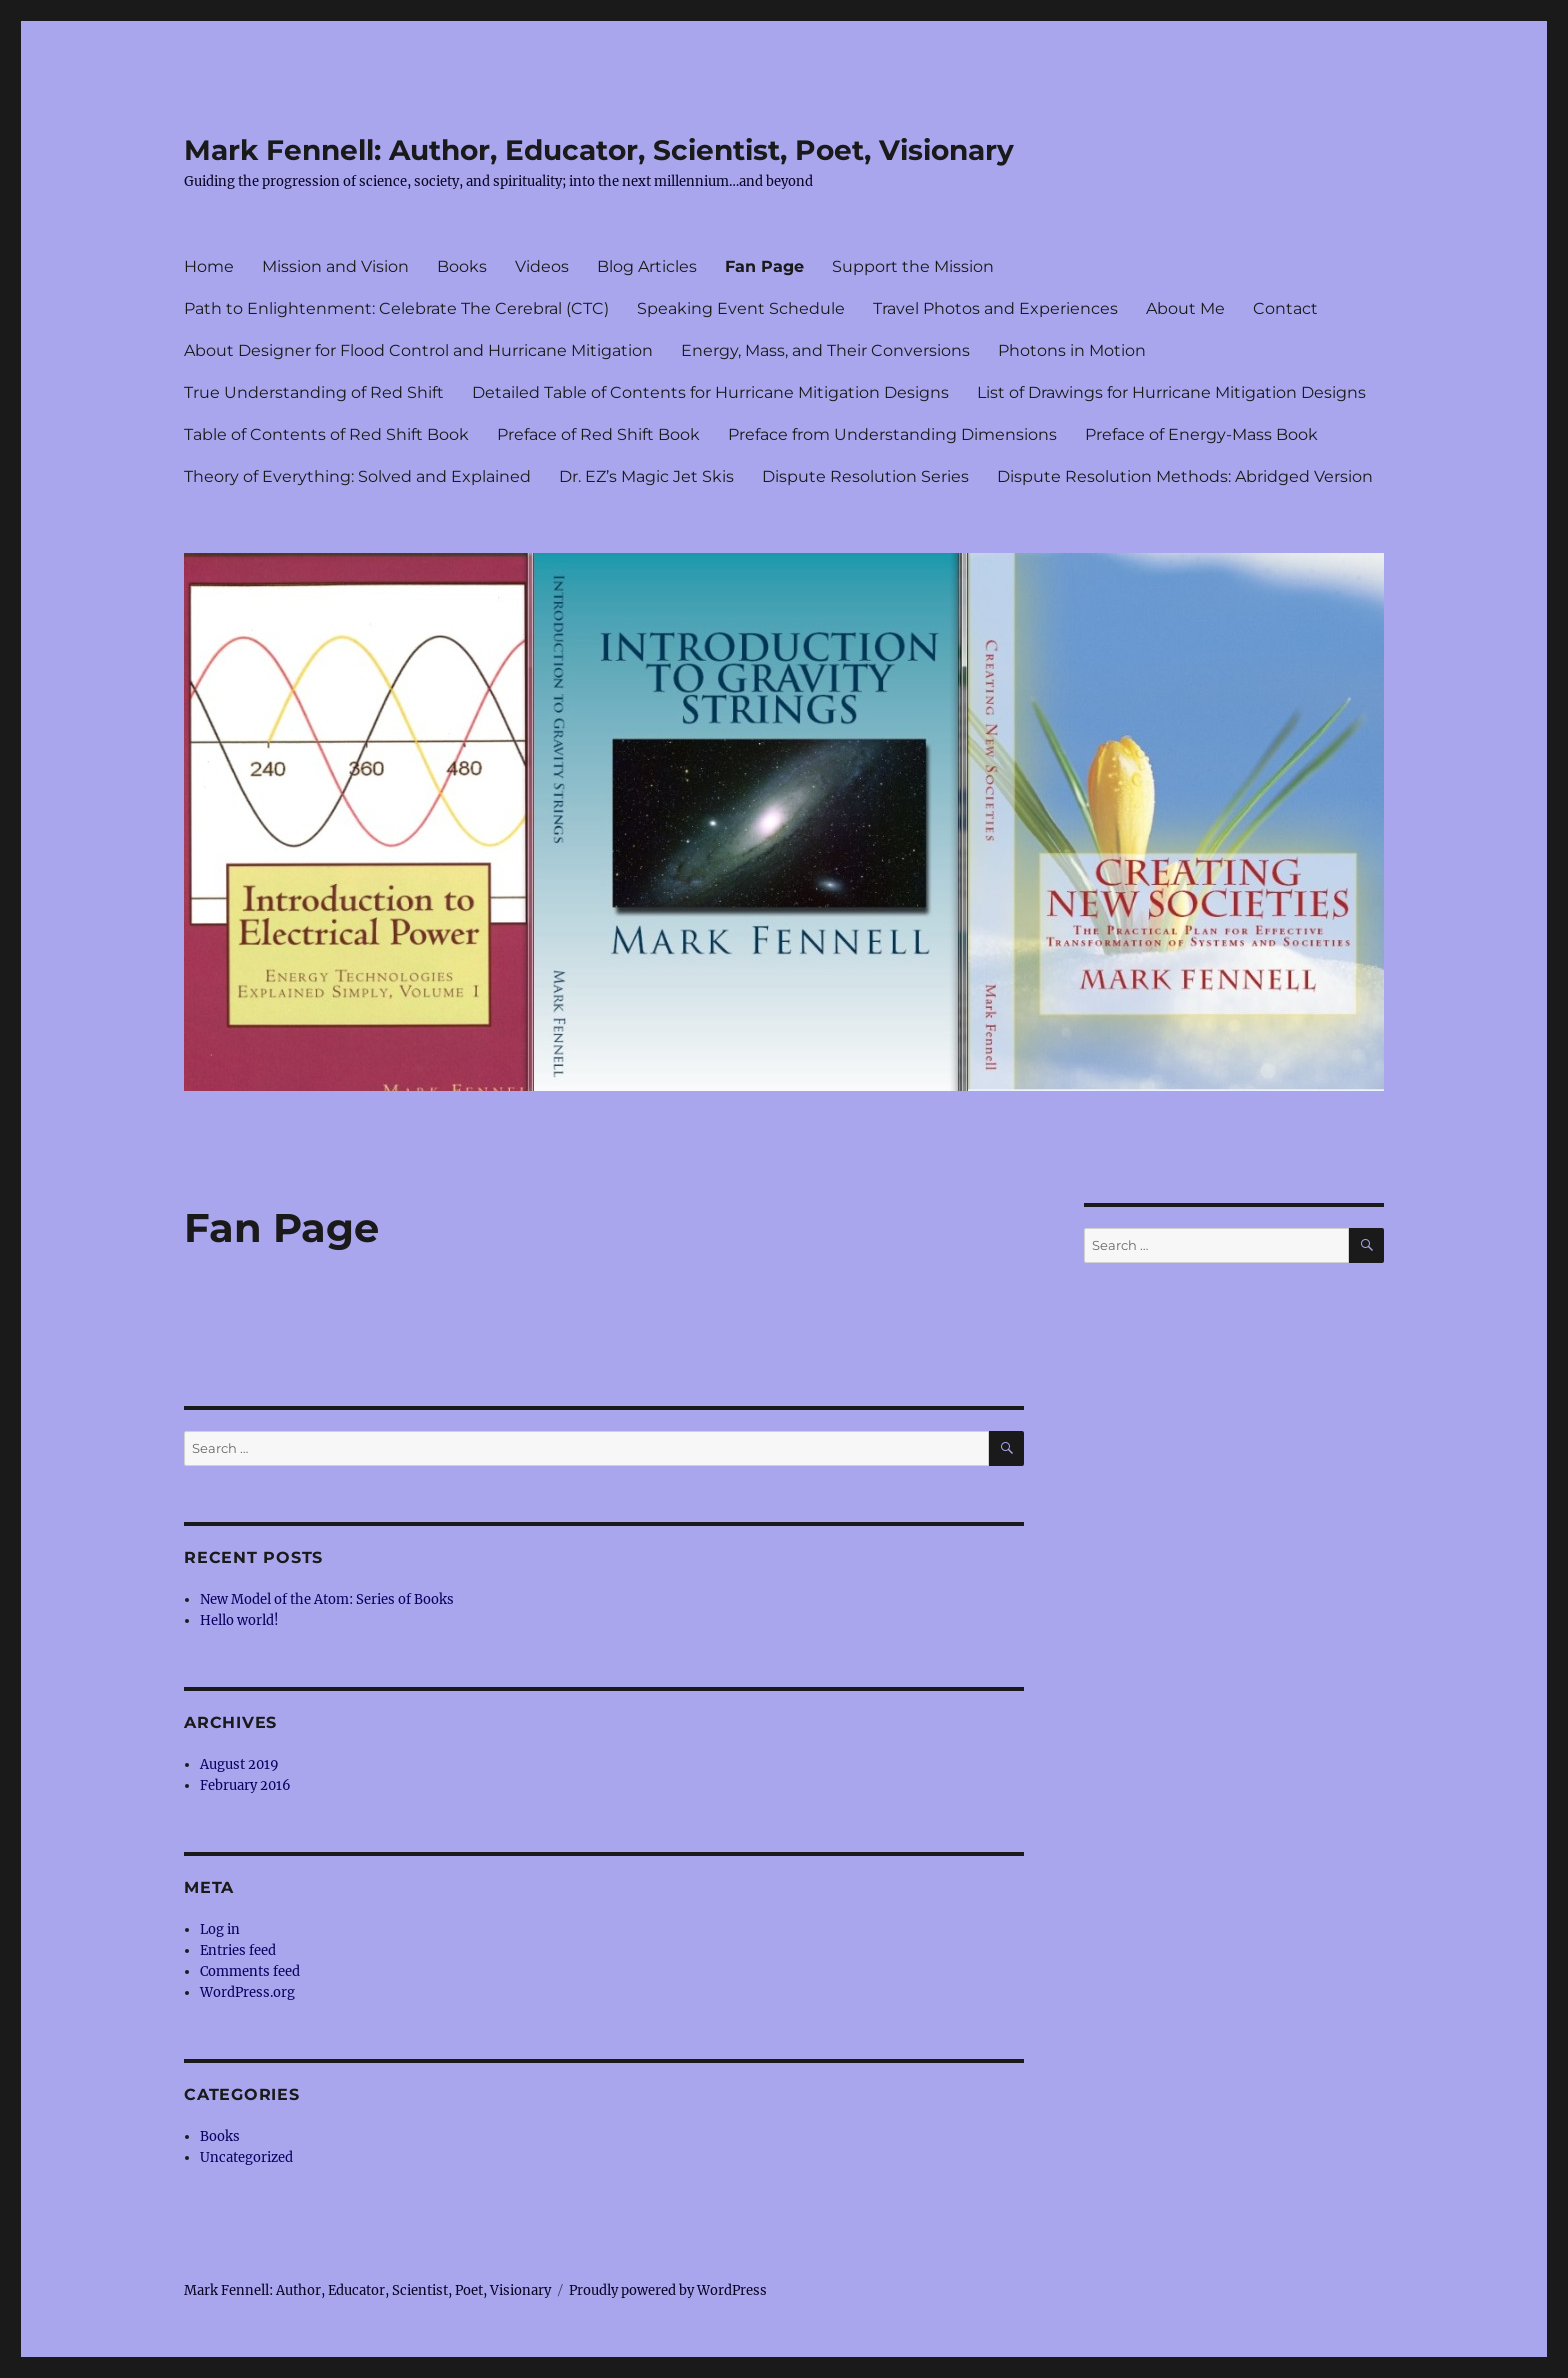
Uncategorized (246, 2157)
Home (209, 266)
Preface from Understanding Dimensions (892, 434)
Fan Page (764, 266)
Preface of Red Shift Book (598, 434)
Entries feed (238, 1950)
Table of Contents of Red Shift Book (326, 434)
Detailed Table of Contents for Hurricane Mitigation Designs (710, 392)
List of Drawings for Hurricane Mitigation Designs (1171, 392)
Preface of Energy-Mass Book (1201, 434)
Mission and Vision (335, 266)
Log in (220, 1929)
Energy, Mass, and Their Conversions (825, 350)
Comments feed (250, 1971)
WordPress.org (247, 1992)
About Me (1185, 308)
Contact (1285, 308)
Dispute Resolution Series (865, 476)
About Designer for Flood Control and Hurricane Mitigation (418, 350)
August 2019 (239, 1764)
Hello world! (239, 1620)
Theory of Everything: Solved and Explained (357, 476)
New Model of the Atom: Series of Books (327, 1599)
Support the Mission (913, 266)
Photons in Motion (1072, 350)
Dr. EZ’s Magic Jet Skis (646, 476)
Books (462, 266)
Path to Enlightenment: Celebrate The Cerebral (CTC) (396, 308)
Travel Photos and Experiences (995, 308)
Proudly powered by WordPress (668, 2290)
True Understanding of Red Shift (314, 392)
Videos (542, 266)
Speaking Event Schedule (741, 308)
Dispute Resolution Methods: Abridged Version (1185, 476)
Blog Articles (647, 266)
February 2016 (245, 1785)
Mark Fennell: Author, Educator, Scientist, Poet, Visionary (599, 150)
